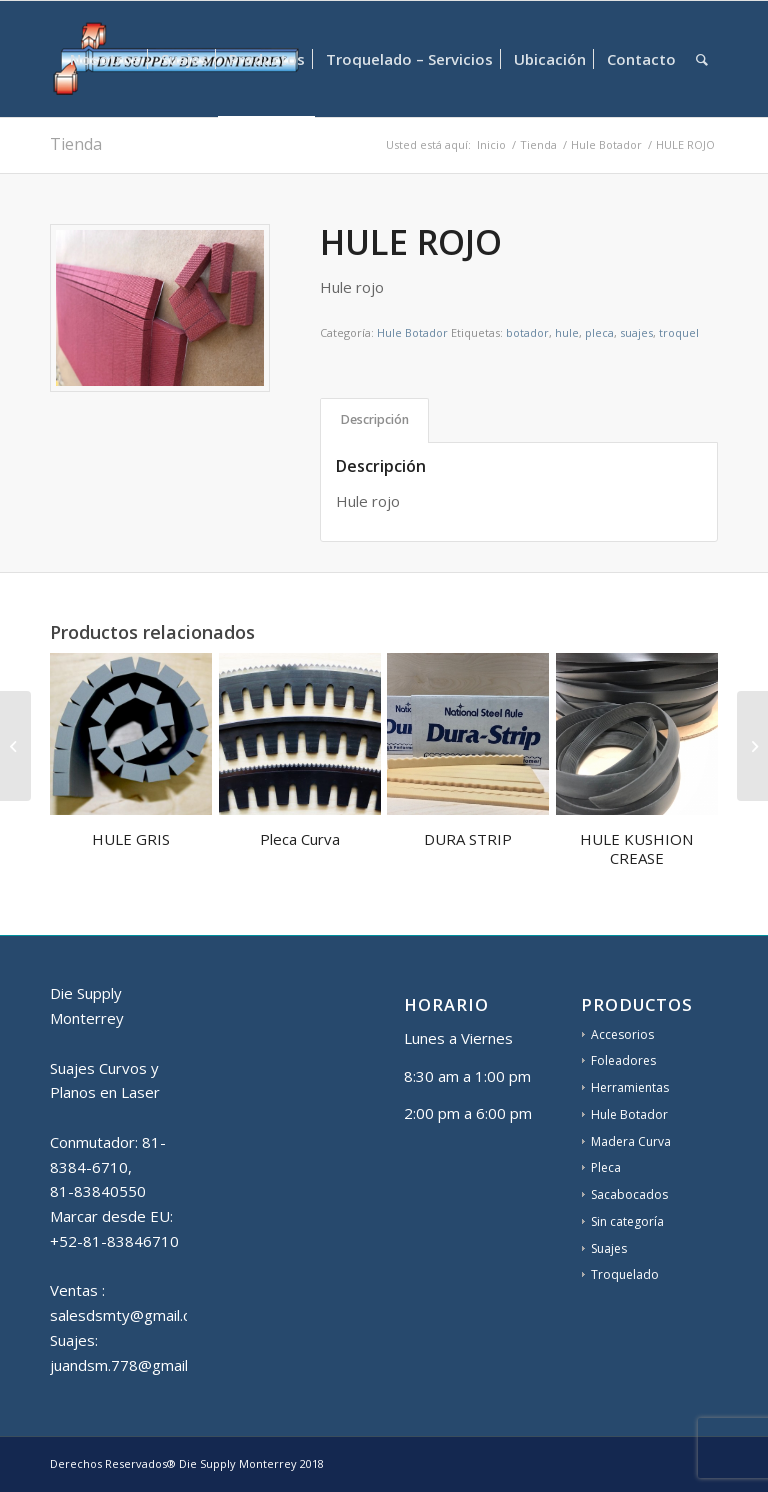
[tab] (374, 420)
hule (567, 332)
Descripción (375, 419)
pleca (599, 332)
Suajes (609, 1248)
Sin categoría (627, 1221)
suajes (636, 332)
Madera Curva (631, 1141)
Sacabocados (629, 1194)
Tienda (76, 144)
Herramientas (630, 1087)
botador (527, 332)
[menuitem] (105, 59)
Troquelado (625, 1274)
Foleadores (623, 1060)
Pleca (606, 1167)
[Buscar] (702, 59)
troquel (679, 332)
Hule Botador (412, 332)
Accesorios (622, 1034)
